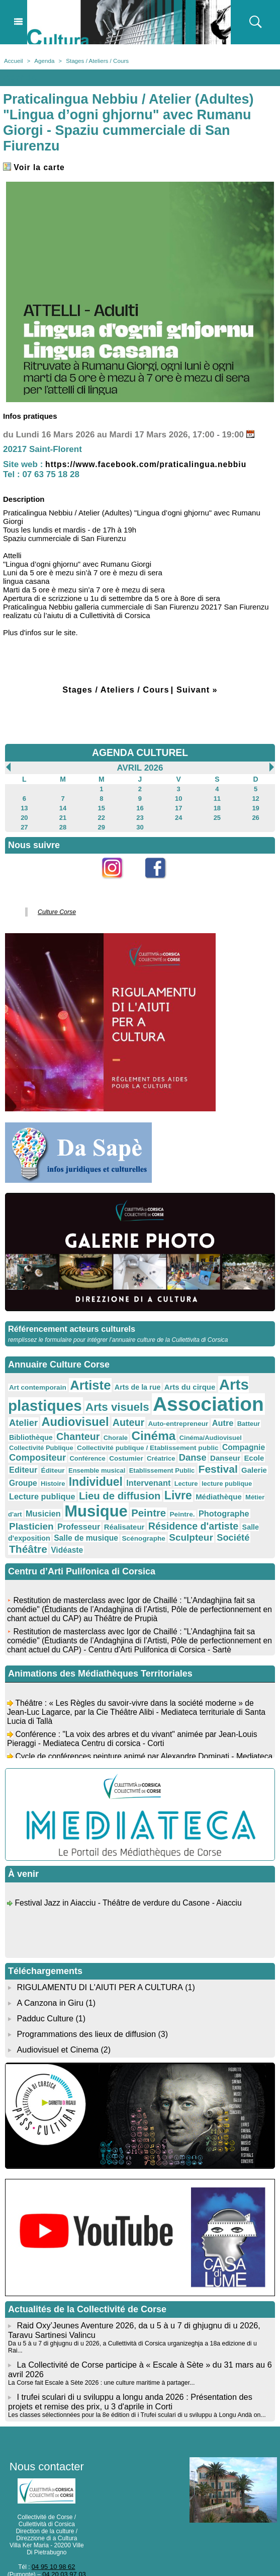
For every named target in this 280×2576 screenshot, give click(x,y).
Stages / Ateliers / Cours (93, 60)
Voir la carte (36, 167)
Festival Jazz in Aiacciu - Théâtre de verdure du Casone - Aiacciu (130, 1879)
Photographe (95, 1501)
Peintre (25, 1500)
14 (62, 806)
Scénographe (239, 1512)
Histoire (238, 1462)
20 (24, 815)
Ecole (180, 1450)
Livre (78, 1488)
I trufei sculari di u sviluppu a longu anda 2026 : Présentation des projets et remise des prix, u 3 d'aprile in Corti (127, 2363)
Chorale (108, 1429)
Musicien (192, 1489)
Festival (148, 1460)
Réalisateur (229, 1501)
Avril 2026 (140, 767)
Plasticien (142, 1501)
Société (68, 1523)
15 (101, 806)
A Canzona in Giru (49, 1975)
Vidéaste (141, 1524)
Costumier (61, 1450)
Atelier (22, 1416)
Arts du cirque (177, 1382)
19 (255, 806)
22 (101, 815)
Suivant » (198, 689)
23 (140, 815)
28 (62, 824)
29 (101, 824)
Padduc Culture (44, 1990)
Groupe (210, 1462)
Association (193, 1398)
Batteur (231, 1416)
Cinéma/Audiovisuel (196, 1429)
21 (62, 815)
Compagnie (191, 1440)
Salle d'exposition (124, 1512)
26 (255, 815)
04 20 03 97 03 (64, 2534)
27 (24, 824)
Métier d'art (157, 1489)
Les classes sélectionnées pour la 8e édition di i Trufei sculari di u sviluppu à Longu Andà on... (133, 2375)
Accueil (13, 60)
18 (217, 806)
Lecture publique (213, 1473)
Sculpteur (29, 1523)
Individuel (34, 1472)
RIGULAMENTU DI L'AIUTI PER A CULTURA (98, 1960)
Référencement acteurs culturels (70, 1324)
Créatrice (94, 1450)
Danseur (154, 1450)
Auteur (119, 1416)
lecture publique (156, 1474)
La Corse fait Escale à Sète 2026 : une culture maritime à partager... (99, 2344)
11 (217, 797)
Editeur (207, 1450)
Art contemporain (35, 1382)
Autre (207, 1416)
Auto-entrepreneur (166, 1416)
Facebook (161, 881)
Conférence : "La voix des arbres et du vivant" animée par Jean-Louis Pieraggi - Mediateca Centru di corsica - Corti (134, 1715)
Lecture (118, 1474)
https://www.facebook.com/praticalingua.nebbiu (153, 464)
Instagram (118, 881)
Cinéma (143, 1428)
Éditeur (234, 1450)
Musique (242, 1487)
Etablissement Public (95, 1462)
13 (24, 806)
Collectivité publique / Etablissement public (102, 1440)
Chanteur (73, 1429)
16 (140, 806)
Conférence (25, 1450)
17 (178, 806)
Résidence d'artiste (50, 1511)
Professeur (187, 1501)
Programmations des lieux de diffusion (85, 2005)
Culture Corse (55, 908)
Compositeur (241, 1440)
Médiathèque (116, 1489)
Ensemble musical (35, 1462)
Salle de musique (185, 1512)
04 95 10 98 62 (53, 2527)
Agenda (42, 60)
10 (178, 797)
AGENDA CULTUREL (140, 751)
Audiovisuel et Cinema (58, 2020)
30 (140, 824)
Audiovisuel (70, 1415)
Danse (123, 1450)
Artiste (84, 1380)
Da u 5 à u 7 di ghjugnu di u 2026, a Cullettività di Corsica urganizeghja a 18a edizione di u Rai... (137, 2313)
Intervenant (82, 1473)
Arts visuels (109, 1400)
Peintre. (56, 1501)
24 (178, 815)
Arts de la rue (128, 1382)
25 (217, 815)
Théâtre (105, 1522)
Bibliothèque (29, 1429)
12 (255, 797)
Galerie (182, 1462)
